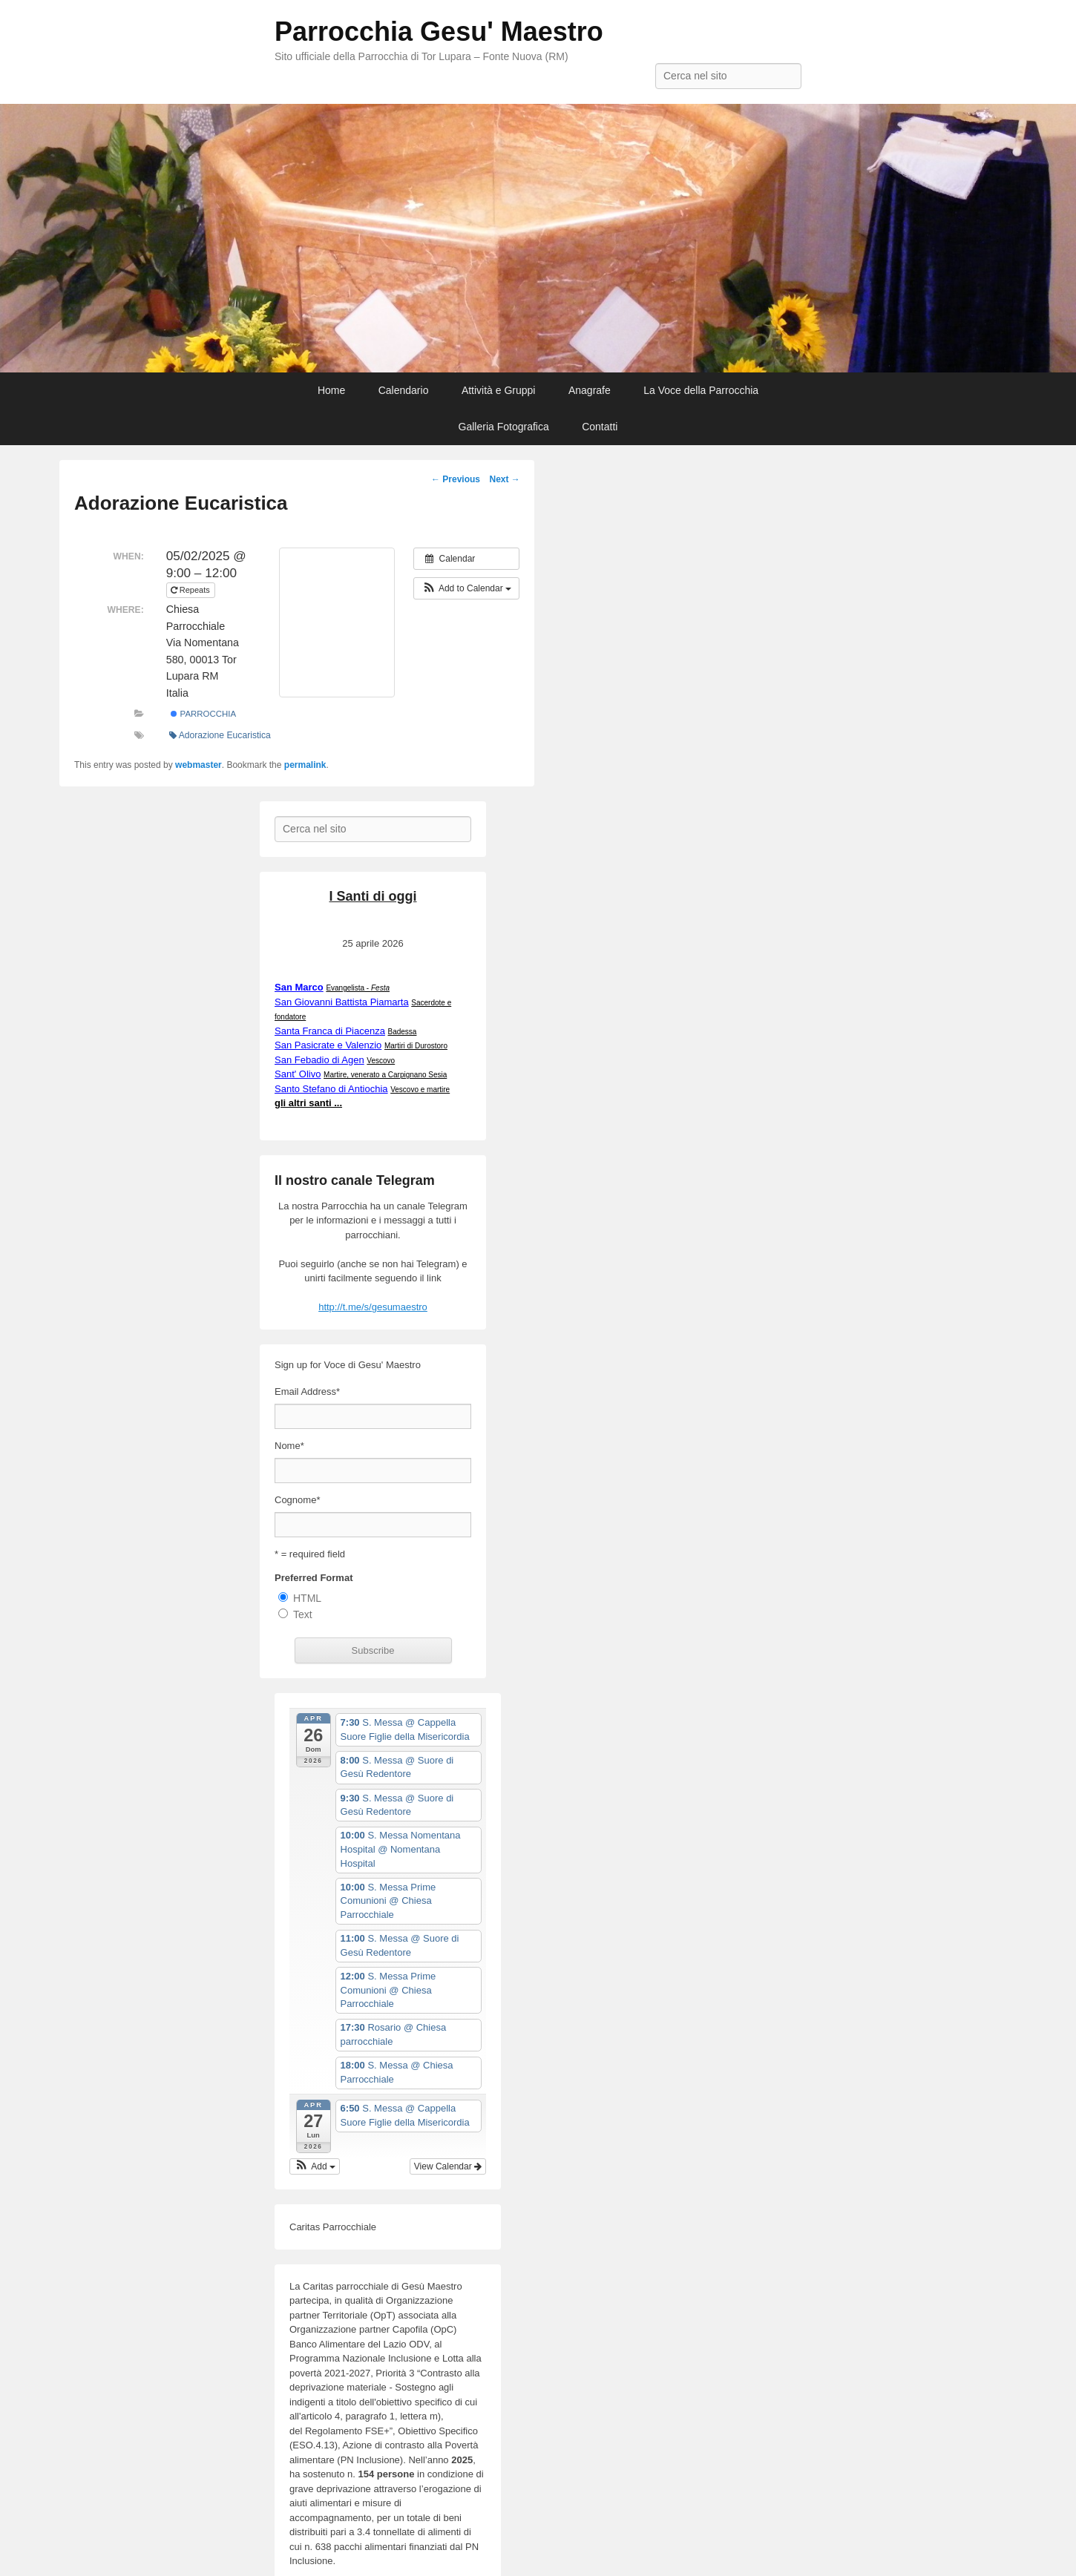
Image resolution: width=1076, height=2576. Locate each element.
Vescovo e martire (420, 1089)
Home (331, 390)
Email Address (307, 1391)
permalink (305, 765)
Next (504, 479)
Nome (289, 1445)
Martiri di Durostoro (415, 1046)
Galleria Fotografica (504, 427)
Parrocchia (203, 713)
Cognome (297, 1499)
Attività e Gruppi (499, 390)
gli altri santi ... (308, 1102)
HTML (307, 1598)
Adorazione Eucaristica (220, 735)
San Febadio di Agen (319, 1059)
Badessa (402, 1032)
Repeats (191, 589)
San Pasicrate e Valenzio (328, 1045)
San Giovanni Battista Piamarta (342, 1002)
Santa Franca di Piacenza (330, 1030)
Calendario (403, 390)
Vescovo (381, 1061)
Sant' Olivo (298, 1074)
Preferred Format (313, 1577)
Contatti (599, 427)
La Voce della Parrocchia (700, 390)
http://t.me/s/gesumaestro (372, 1306)
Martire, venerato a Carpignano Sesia (385, 1075)
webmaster (198, 765)
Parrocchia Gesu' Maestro (439, 31)
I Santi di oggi (373, 896)
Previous (455, 479)
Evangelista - (358, 988)
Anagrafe (589, 390)
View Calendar (448, 2166)
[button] (466, 588)
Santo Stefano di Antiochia (331, 1088)
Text (302, 1614)
